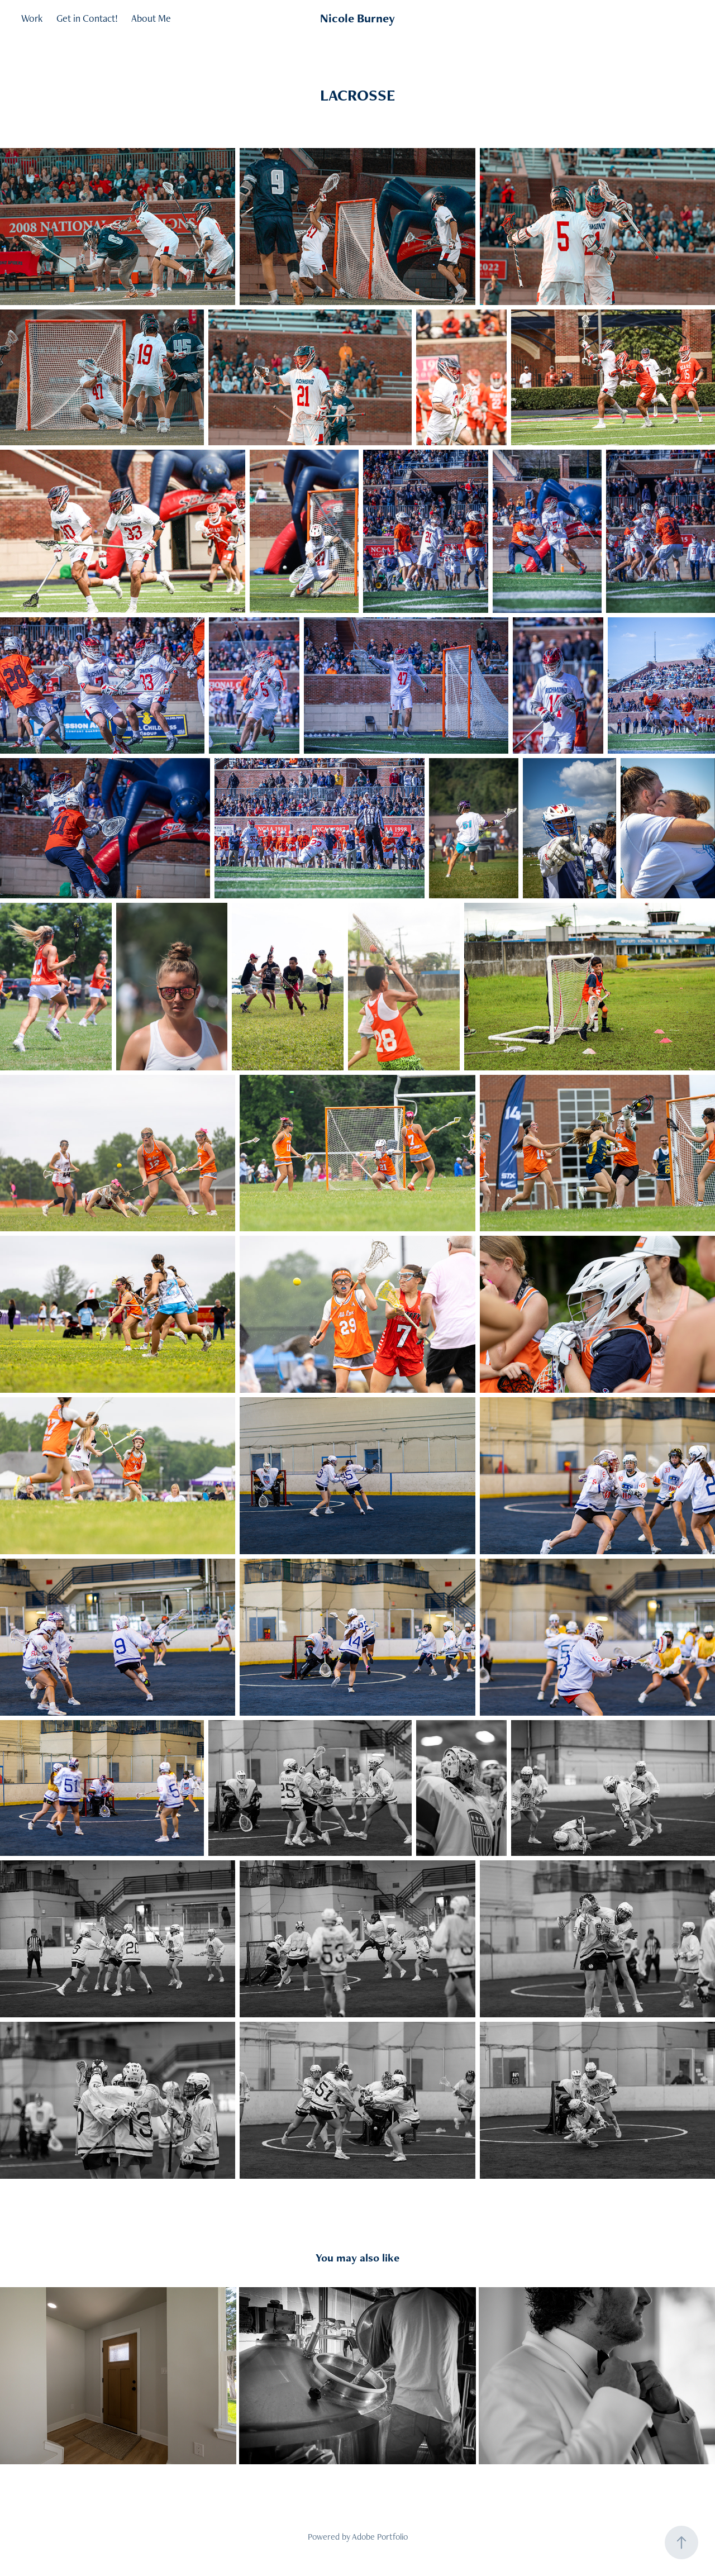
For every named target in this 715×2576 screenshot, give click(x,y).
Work (31, 18)
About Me (151, 18)
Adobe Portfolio (380, 2536)
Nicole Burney (357, 18)
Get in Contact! (87, 18)
